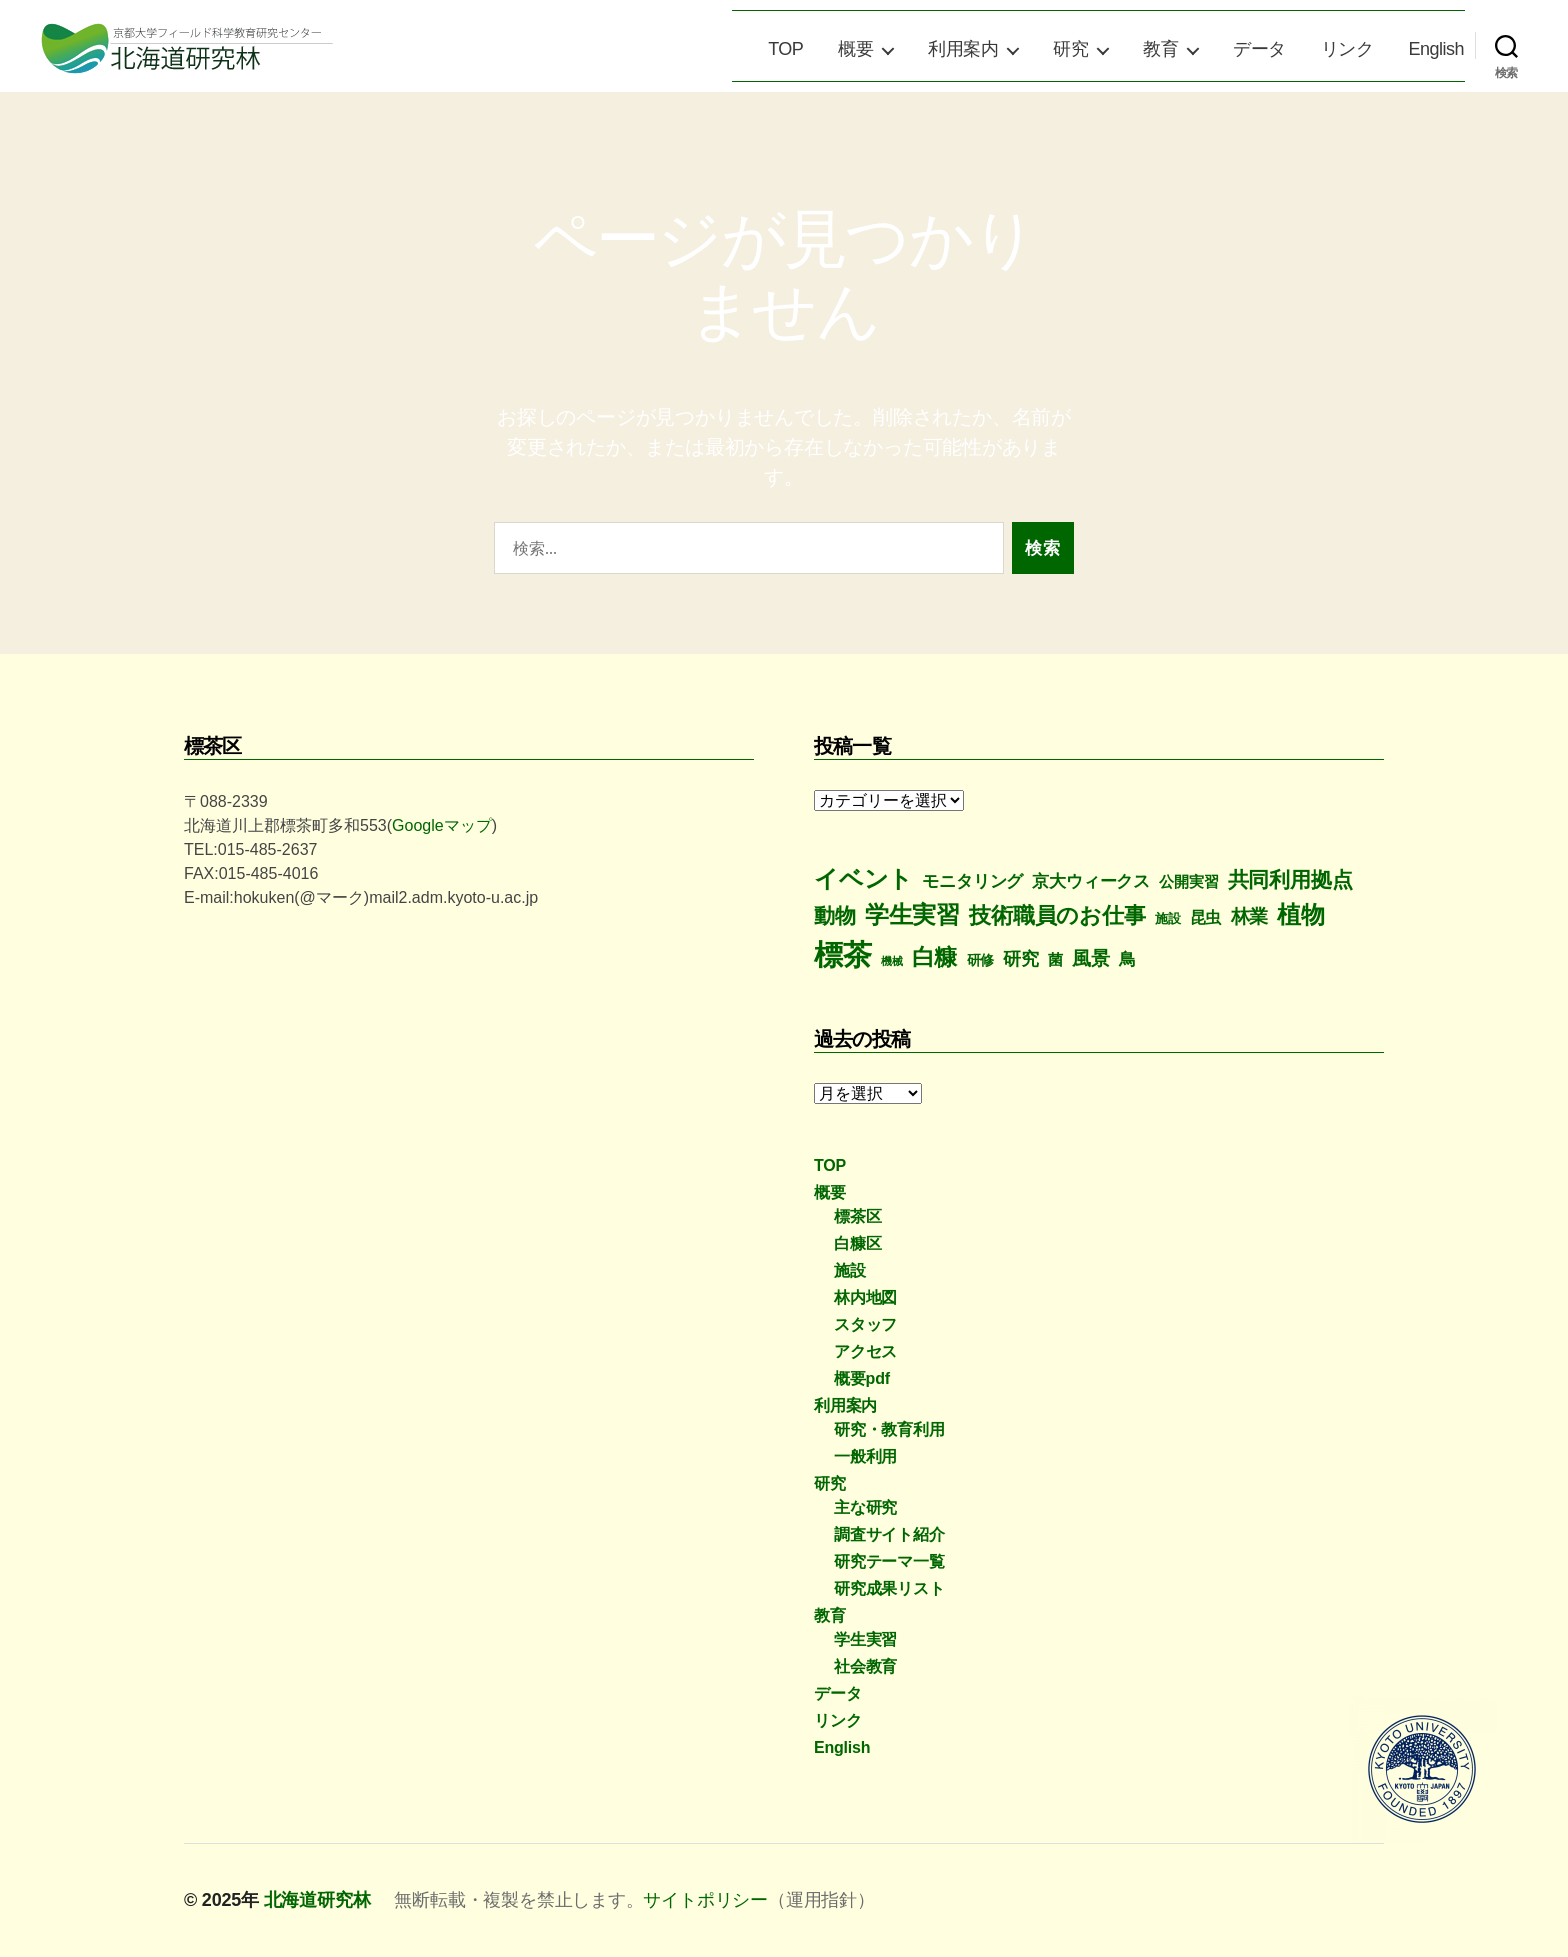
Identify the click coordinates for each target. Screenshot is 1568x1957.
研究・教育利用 (889, 1429)
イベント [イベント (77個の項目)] (863, 878)
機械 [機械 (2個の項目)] (892, 961)
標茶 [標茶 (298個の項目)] (843, 954)
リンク (1347, 49)
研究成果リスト (889, 1588)
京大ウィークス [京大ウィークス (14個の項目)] (1091, 881)
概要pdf (862, 1378)
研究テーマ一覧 (889, 1561)
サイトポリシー (705, 1900)
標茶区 (857, 1216)
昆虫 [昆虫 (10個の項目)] (1206, 917)
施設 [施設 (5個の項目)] (1168, 918)
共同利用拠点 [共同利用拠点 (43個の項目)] (1290, 880)
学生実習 (865, 1639)
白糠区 (857, 1243)
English (1436, 49)
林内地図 (865, 1297)
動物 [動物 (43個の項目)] (835, 916)
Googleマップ (442, 825)
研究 (1070, 49)
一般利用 (865, 1456)
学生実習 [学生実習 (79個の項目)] (912, 914)
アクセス (865, 1351)
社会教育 (865, 1666)
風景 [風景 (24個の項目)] (1091, 958)
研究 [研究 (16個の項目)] (1021, 959)
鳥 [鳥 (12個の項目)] (1127, 959)
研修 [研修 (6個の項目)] (981, 960)
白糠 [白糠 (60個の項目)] (935, 957)
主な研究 (865, 1507)
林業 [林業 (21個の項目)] (1250, 916)
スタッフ (865, 1324)
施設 (850, 1270)
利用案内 (963, 49)
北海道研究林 (317, 1900)
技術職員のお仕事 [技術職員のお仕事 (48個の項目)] (1057, 915)
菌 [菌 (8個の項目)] (1055, 959)
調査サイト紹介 (889, 1534)
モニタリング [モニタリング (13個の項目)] (972, 881)
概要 (855, 49)
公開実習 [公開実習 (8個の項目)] (1188, 881)
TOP (785, 49)
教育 (1160, 49)
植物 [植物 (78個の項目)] (1301, 914)
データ (1259, 49)
